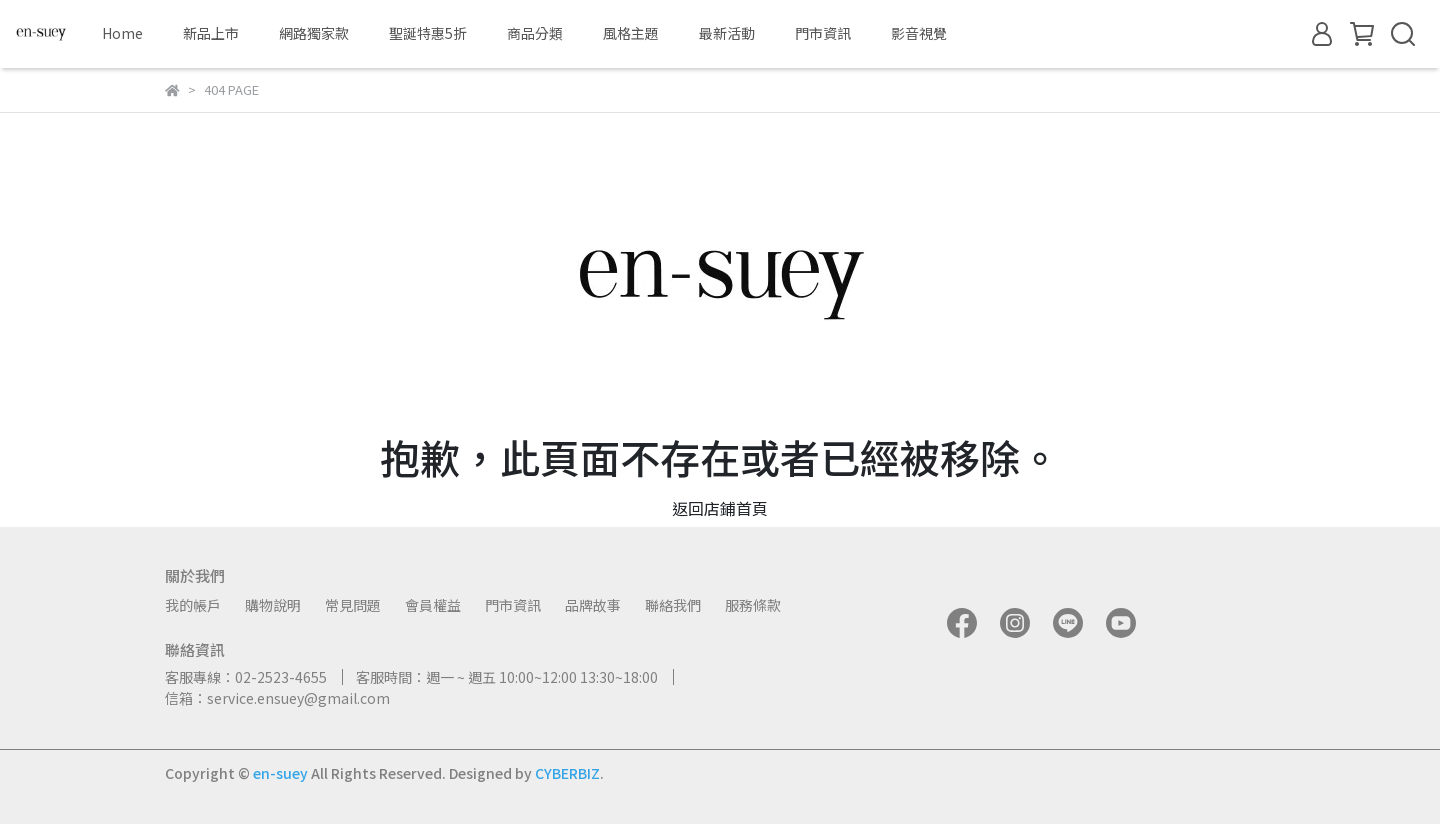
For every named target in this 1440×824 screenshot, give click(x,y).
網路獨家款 (314, 33)
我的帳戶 (193, 605)
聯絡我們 (673, 605)
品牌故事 (593, 605)
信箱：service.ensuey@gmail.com (277, 698)
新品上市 (211, 33)
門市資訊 (823, 33)
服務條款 (753, 605)
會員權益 (433, 605)
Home (122, 33)
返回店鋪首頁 (720, 508)
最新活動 (727, 33)
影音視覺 (919, 33)
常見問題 (353, 605)
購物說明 (273, 605)
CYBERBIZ (567, 773)
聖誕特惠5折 (428, 33)
